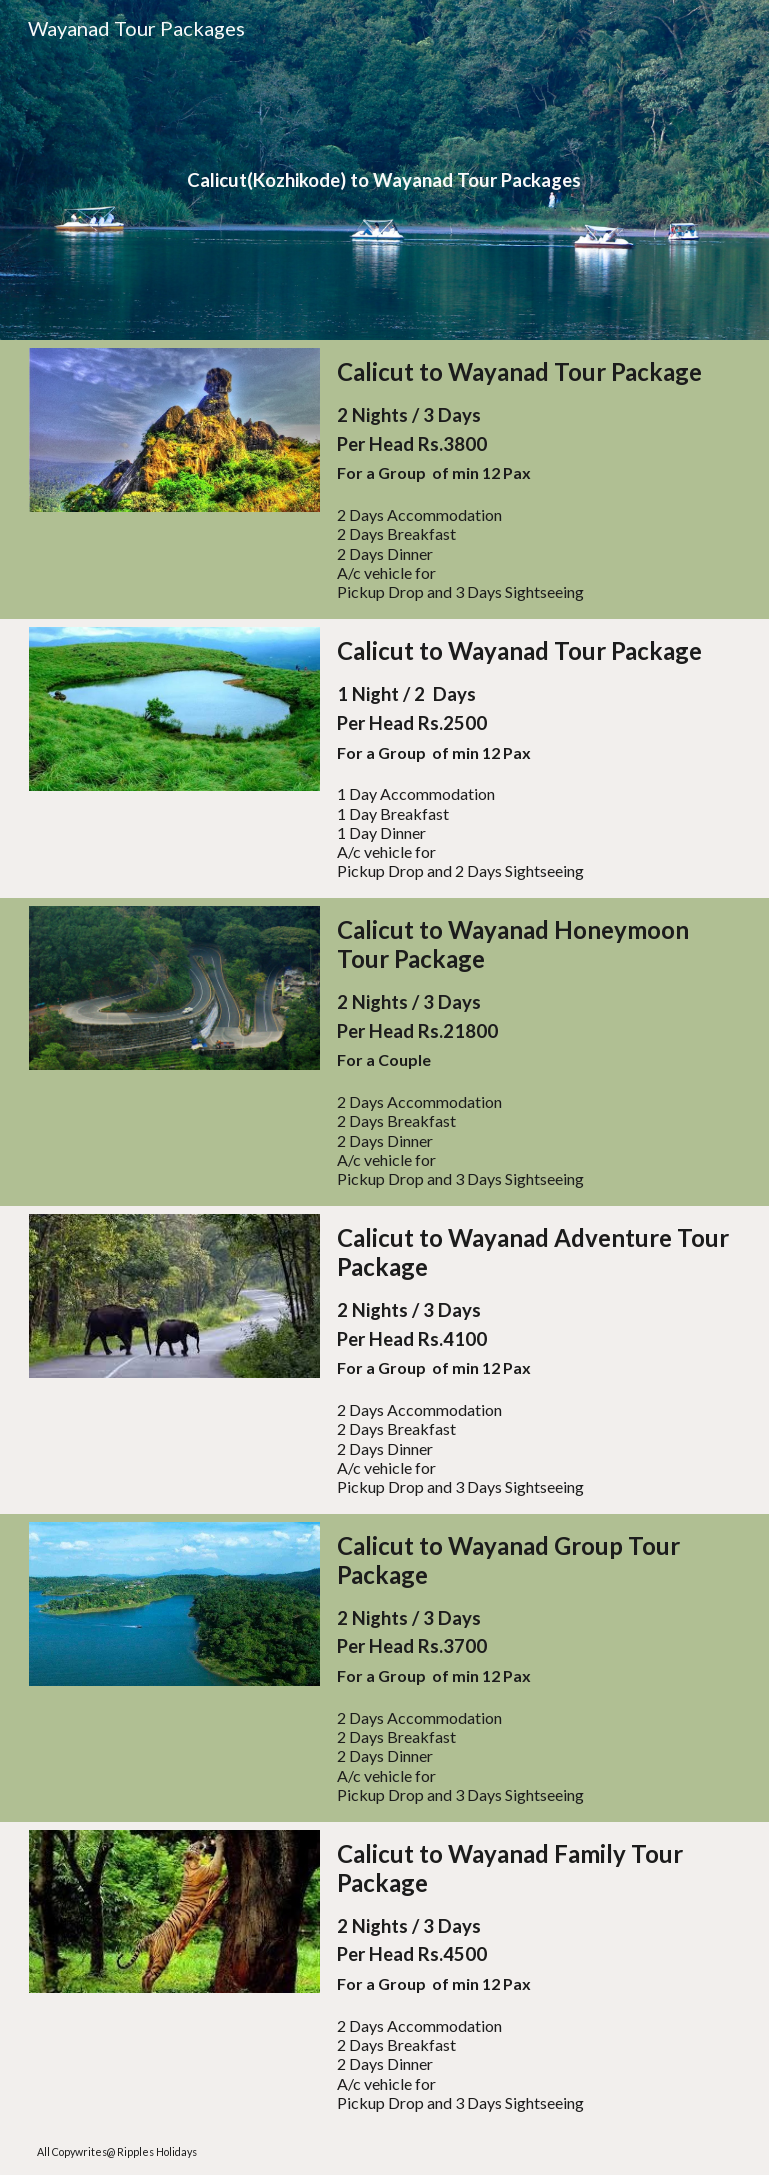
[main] (385, 170)
